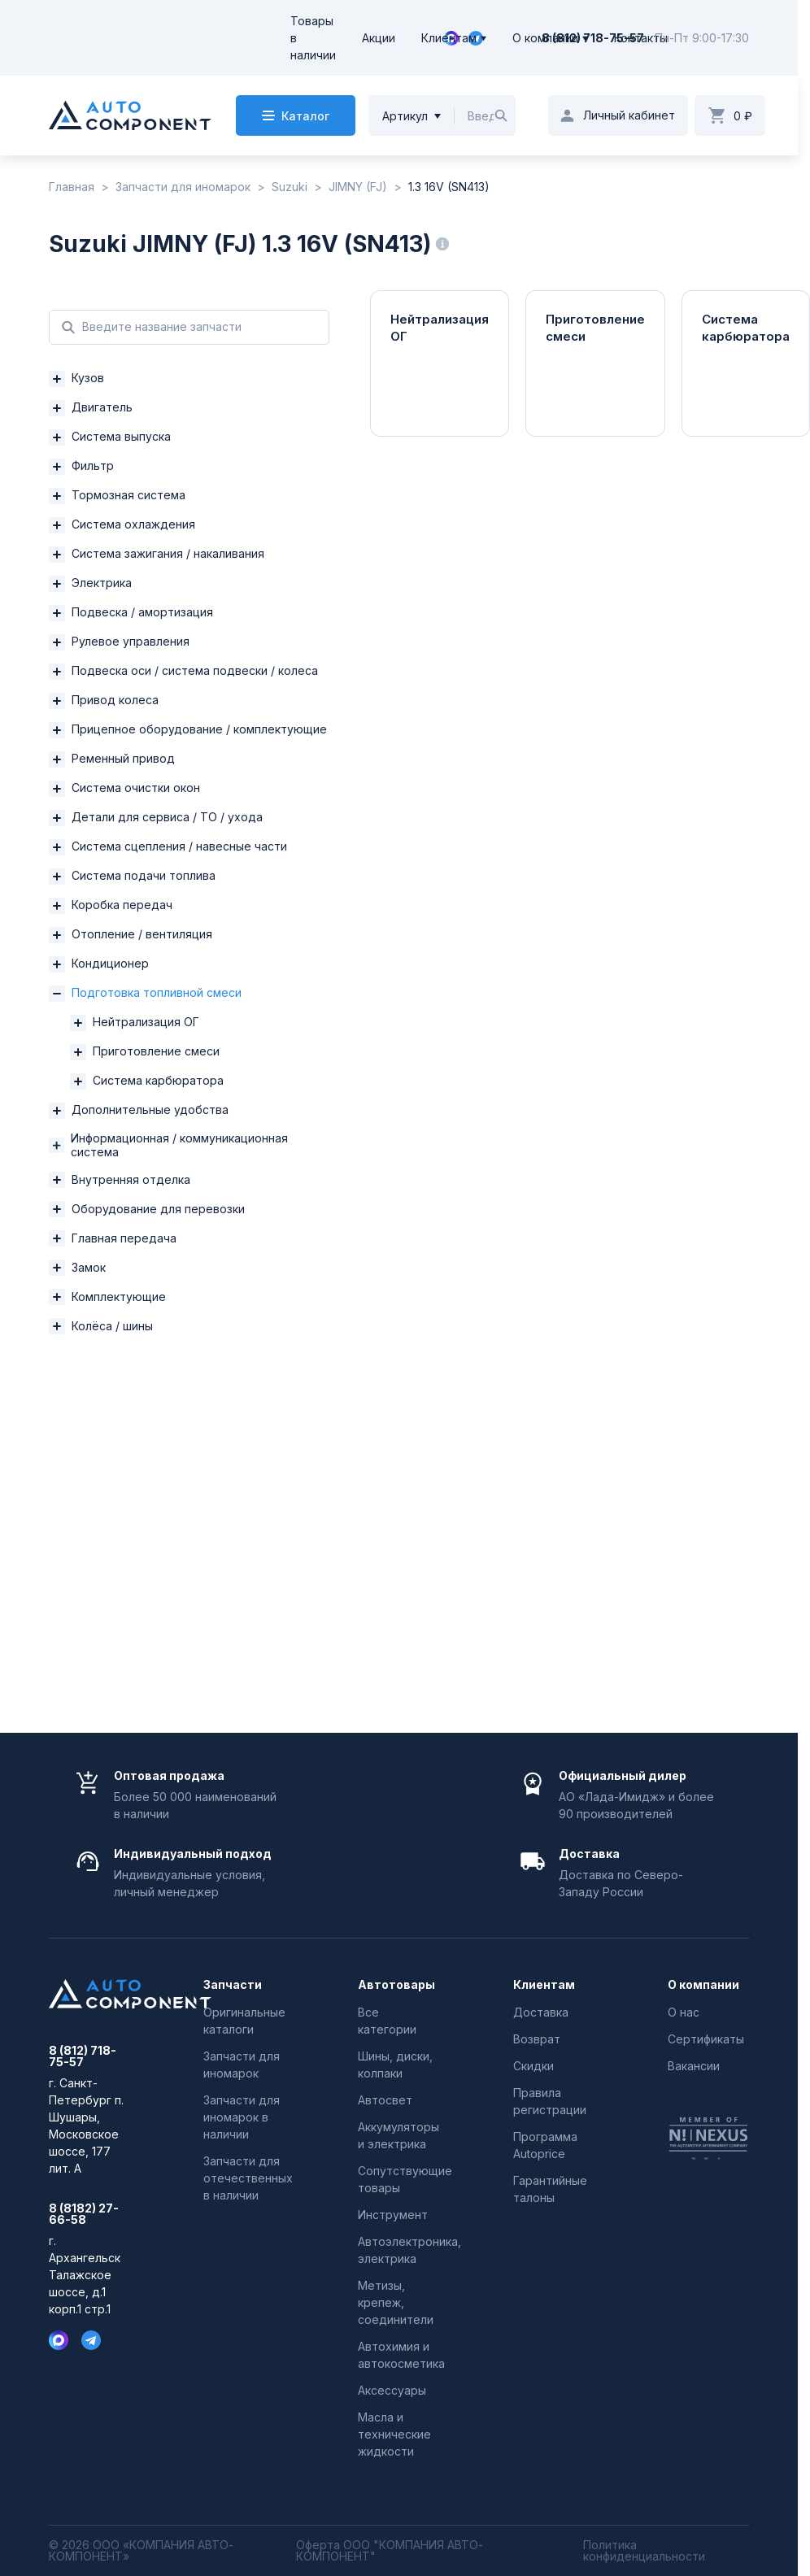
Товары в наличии (313, 38)
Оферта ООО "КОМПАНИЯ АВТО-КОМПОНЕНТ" (389, 2550)
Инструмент (393, 2214)
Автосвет (385, 2100)
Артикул (405, 116)
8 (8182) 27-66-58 (84, 2214)
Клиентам (449, 38)
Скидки (533, 2066)
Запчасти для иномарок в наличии (241, 2117)
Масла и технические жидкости (394, 2434)
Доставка (540, 2012)
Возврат (536, 2039)
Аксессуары (392, 2390)
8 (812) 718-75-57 (593, 38)
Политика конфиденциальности (644, 2550)
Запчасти (232, 1985)
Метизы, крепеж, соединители (395, 2302)
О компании (545, 38)
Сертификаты (706, 2039)
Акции (378, 38)
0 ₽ (743, 116)
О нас (683, 2012)
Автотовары (396, 1985)
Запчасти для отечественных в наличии (248, 2178)
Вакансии (694, 2066)
